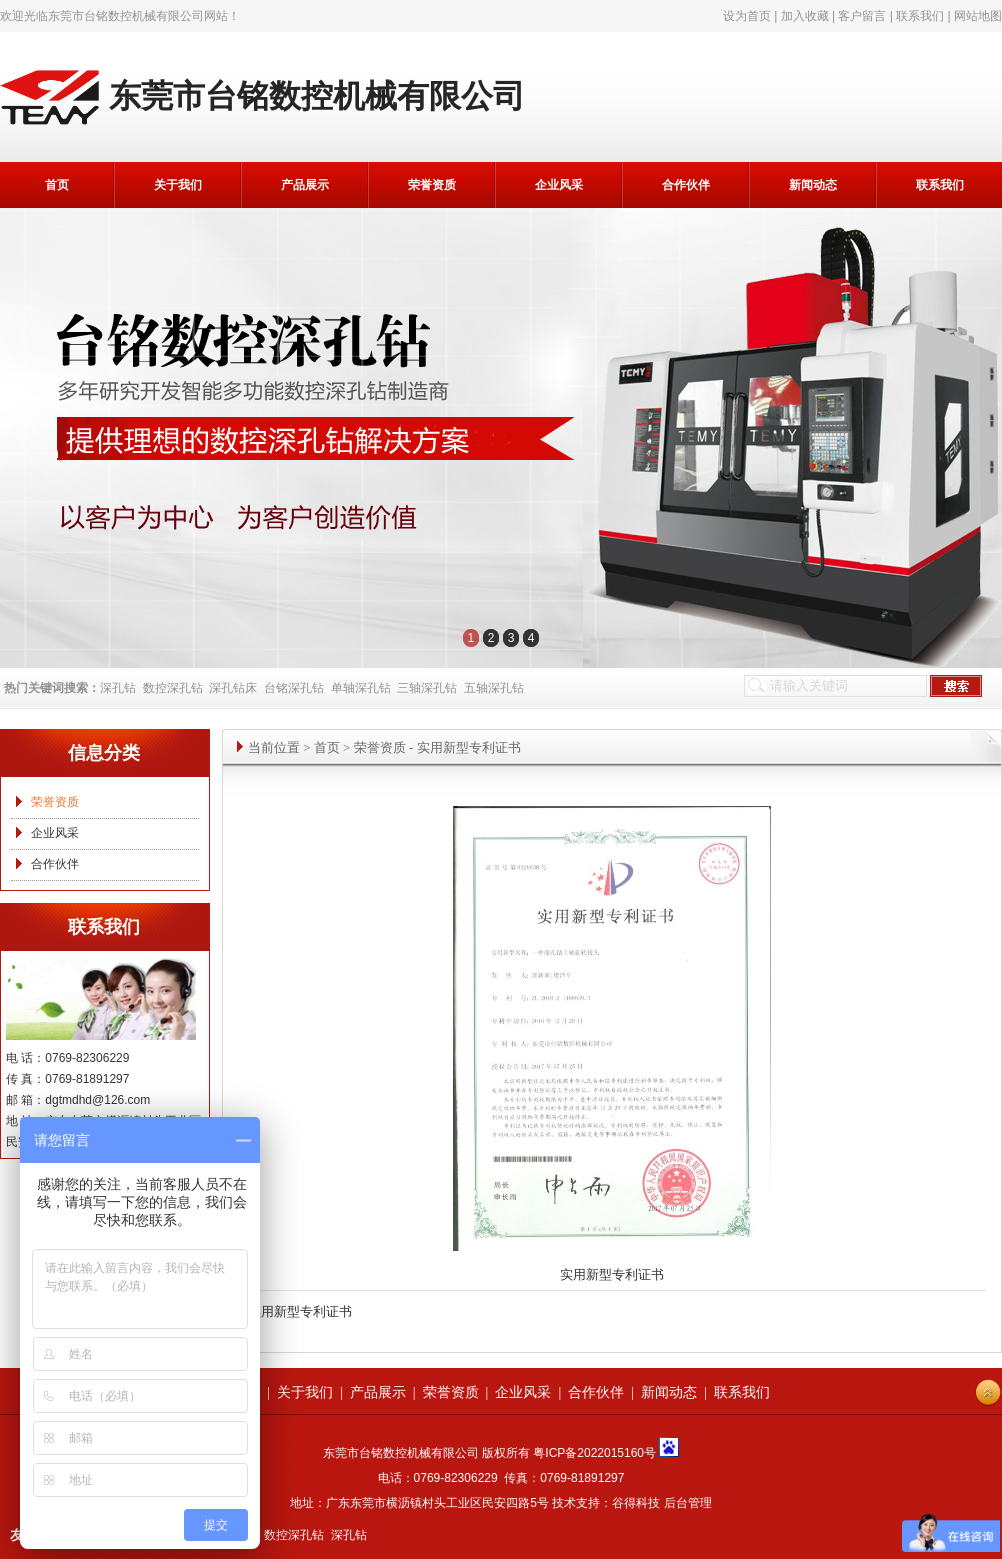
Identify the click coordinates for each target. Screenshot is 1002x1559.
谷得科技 (636, 1503)
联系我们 (920, 16)
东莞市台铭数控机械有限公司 (126, 16)
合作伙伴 (686, 185)
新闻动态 (813, 185)
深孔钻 (118, 688)
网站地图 (978, 16)
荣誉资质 (432, 185)
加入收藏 (805, 16)
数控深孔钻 (173, 688)
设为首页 (747, 16)
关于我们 (178, 185)
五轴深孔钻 (494, 688)
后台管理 (688, 1503)
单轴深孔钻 (361, 688)
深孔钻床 (233, 688)
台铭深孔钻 (294, 688)
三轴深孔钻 (427, 688)
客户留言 (862, 16)
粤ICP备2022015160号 (594, 1453)
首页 (57, 185)
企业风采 (559, 185)
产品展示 (305, 185)
